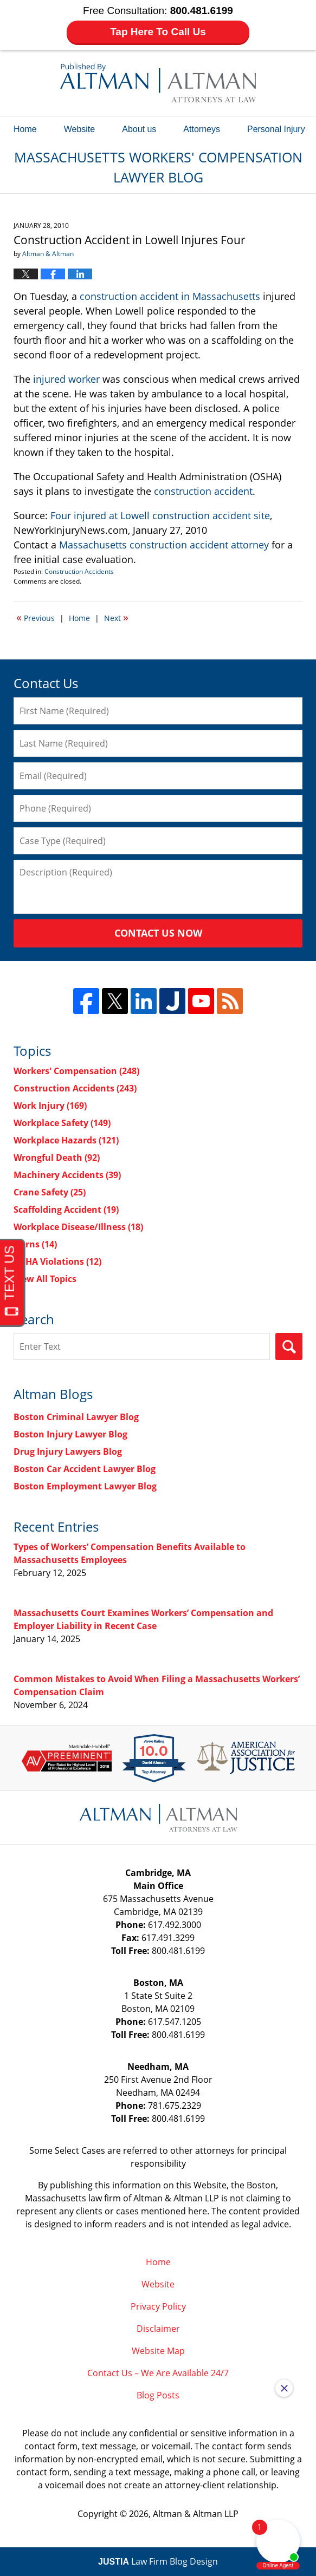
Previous (35, 617)
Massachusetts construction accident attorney (164, 544)
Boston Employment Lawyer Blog (85, 1486)
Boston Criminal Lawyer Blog (76, 1417)
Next (116, 617)
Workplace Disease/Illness (78, 1227)
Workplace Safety (62, 1123)
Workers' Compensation (76, 1071)
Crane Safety (50, 1192)
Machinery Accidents (67, 1175)
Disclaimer (158, 2329)
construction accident (203, 491)
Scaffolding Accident (66, 1209)
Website (79, 129)
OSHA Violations (57, 1261)
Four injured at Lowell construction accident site (160, 515)
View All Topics (45, 1279)
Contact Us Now (158, 932)
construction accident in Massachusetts (170, 296)
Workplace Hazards (66, 1140)
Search (288, 1346)
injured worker (66, 378)
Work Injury (50, 1106)
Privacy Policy (158, 2306)
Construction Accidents (79, 571)
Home (25, 129)
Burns (35, 1244)
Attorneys (201, 129)
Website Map (158, 2351)
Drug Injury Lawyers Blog (68, 1451)
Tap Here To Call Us (158, 31)
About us (139, 129)
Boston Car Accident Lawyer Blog (85, 1469)
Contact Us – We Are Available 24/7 (158, 2373)
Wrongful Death (57, 1157)
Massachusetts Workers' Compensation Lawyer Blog (158, 82)
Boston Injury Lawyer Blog (70, 1434)
